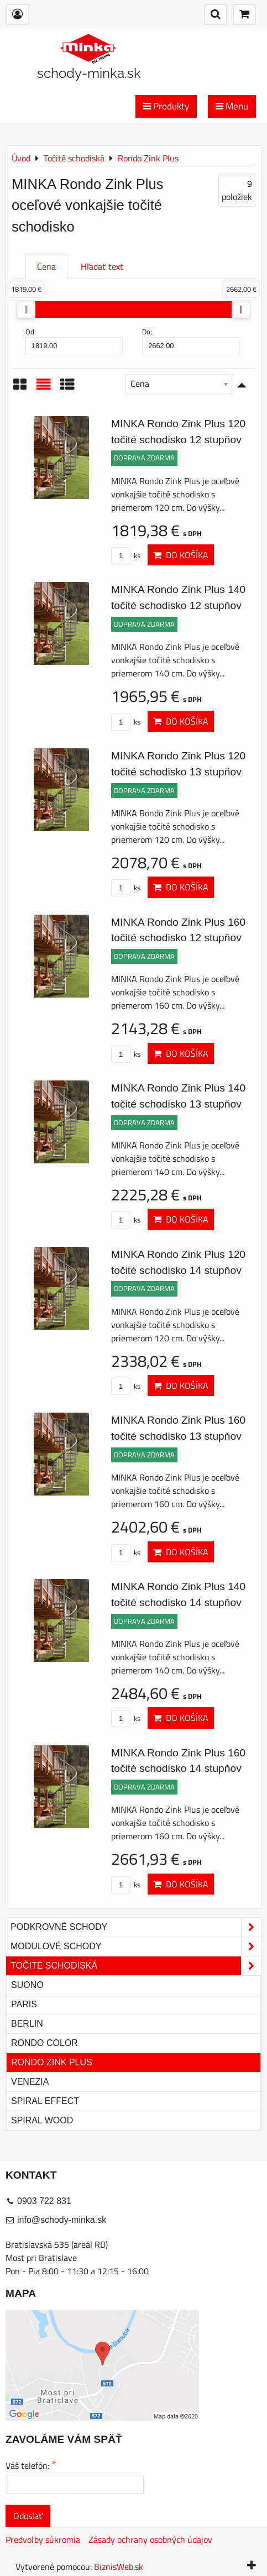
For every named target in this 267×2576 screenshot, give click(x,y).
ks (125, 555)
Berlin (27, 2023)
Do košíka (180, 555)
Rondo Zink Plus (51, 2062)
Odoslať (28, 2515)
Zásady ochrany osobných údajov (150, 2539)
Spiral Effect (45, 2101)
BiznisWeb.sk (118, 2566)
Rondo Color (44, 2043)
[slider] (26, 309)
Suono (27, 1985)
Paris (24, 2004)
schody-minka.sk (89, 73)
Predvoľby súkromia (43, 2539)
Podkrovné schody (136, 1927)
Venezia (30, 2081)
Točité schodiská (136, 1965)
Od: (74, 340)
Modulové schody (136, 1946)
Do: (190, 340)
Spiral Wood (42, 2120)
